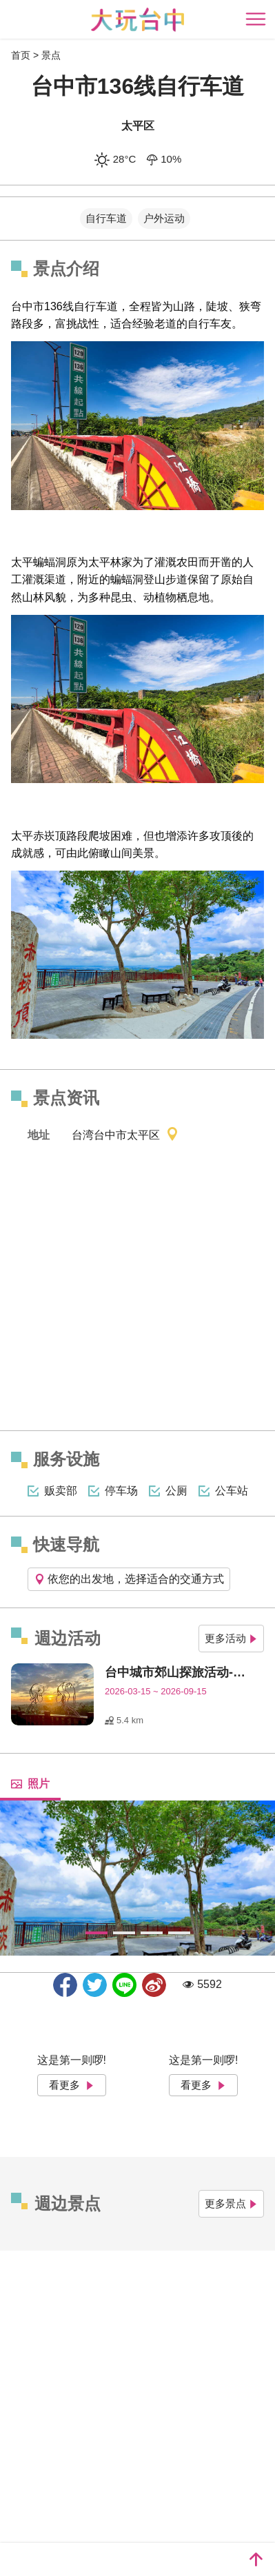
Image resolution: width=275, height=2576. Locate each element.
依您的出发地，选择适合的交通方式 (129, 1579)
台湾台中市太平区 (125, 1135)
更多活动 (231, 1638)
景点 (51, 55)
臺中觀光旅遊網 (137, 20)
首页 (20, 55)
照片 (30, 1783)
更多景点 (231, 2203)
